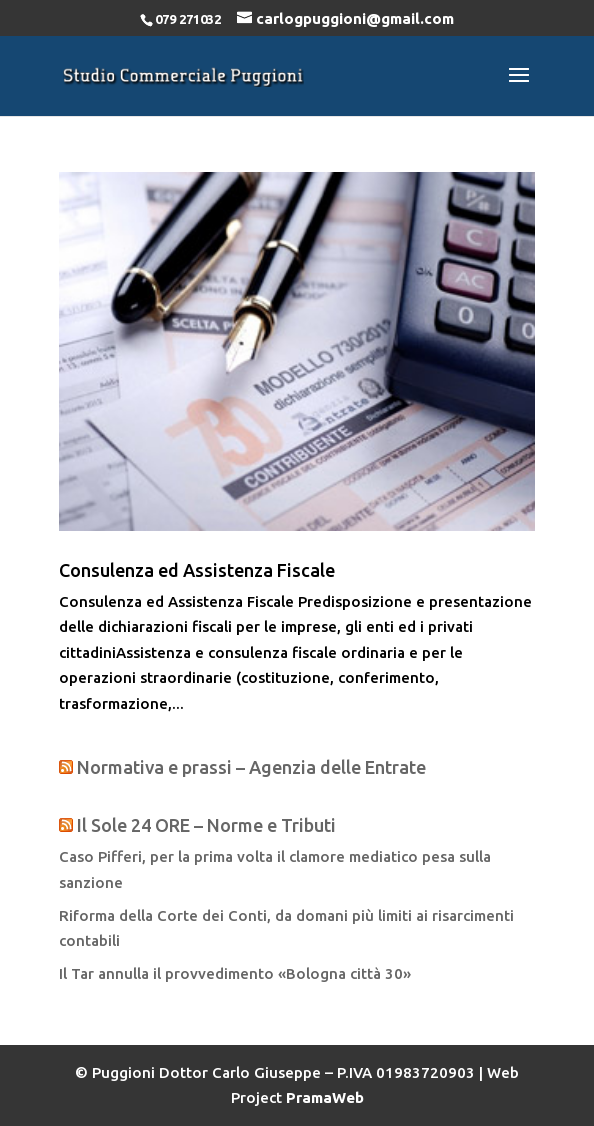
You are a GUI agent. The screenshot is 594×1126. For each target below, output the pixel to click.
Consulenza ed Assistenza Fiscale (197, 570)
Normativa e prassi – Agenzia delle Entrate (251, 767)
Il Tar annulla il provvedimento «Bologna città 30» (235, 973)
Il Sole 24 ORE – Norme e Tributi (206, 825)
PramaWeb (325, 1097)
